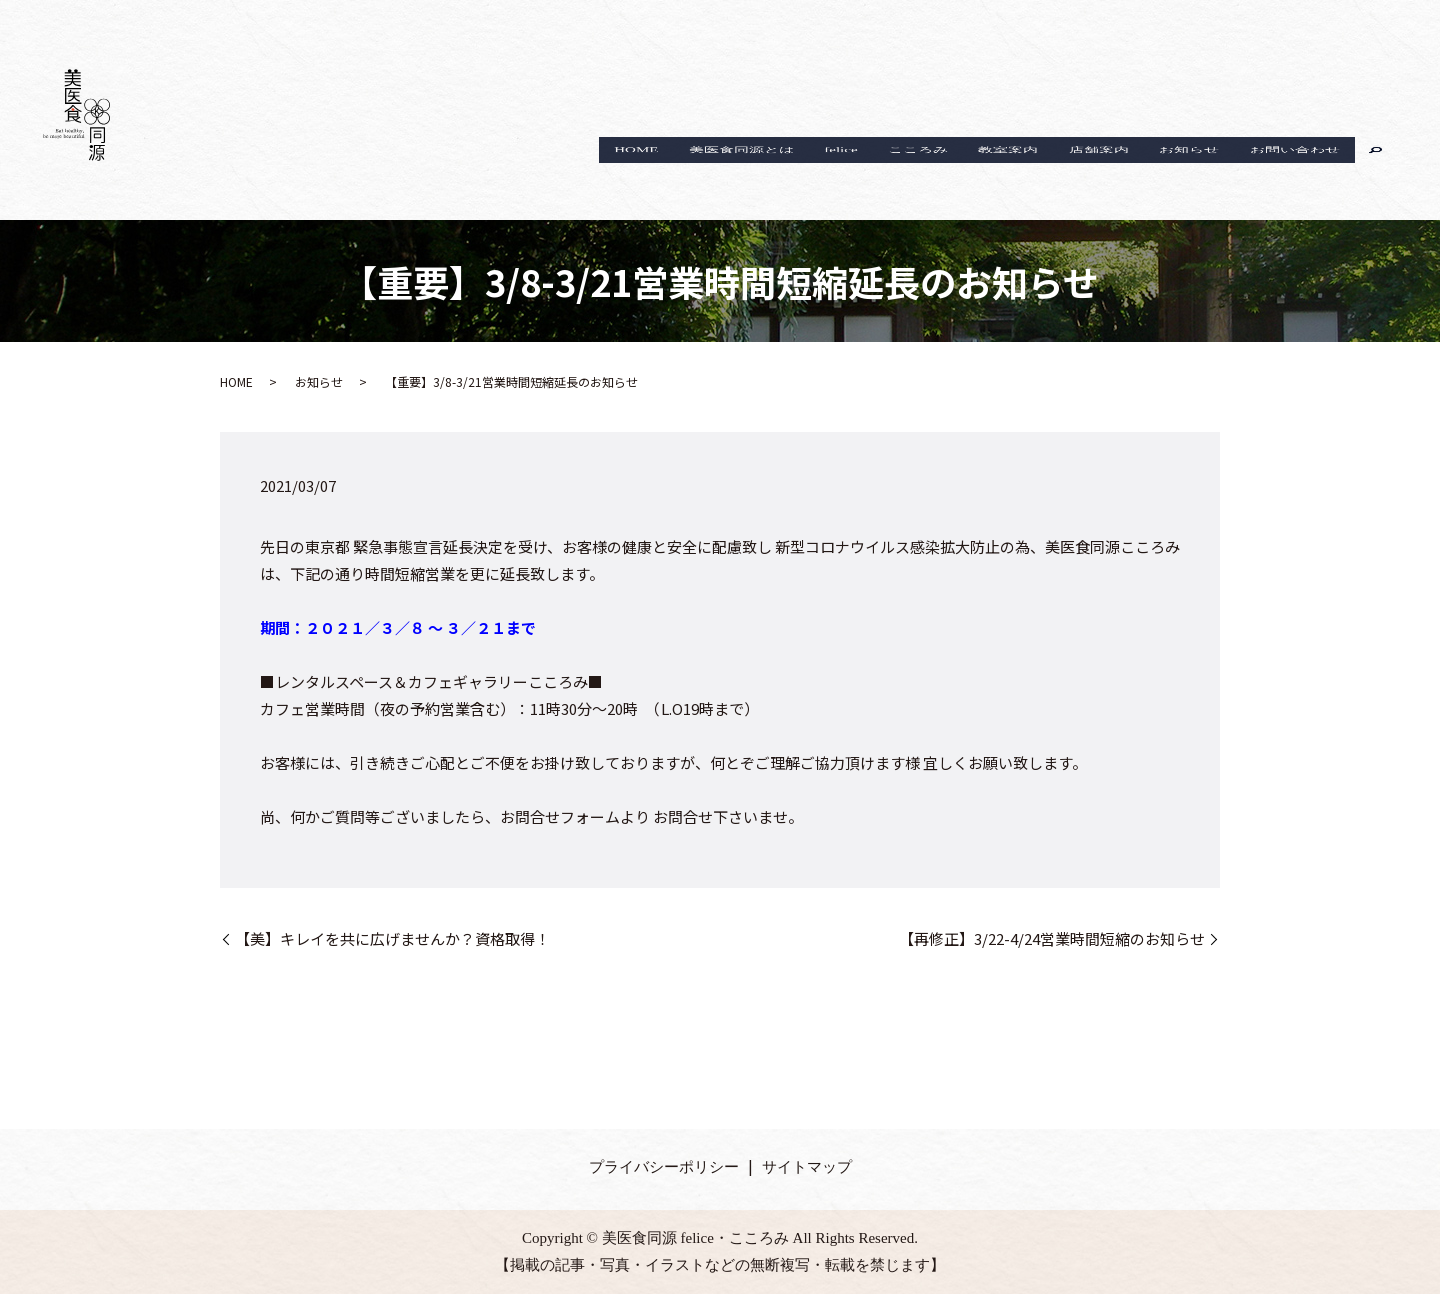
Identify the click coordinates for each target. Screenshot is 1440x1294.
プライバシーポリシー (664, 1167)
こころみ (866, 174)
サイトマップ (807, 1167)
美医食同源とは (666, 174)
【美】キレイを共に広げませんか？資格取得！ (392, 938)
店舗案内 (1070, 174)
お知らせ (1172, 174)
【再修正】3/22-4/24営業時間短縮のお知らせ (1052, 938)
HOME (549, 174)
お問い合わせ (1289, 174)
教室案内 (968, 174)
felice (777, 174)
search (1376, 174)
